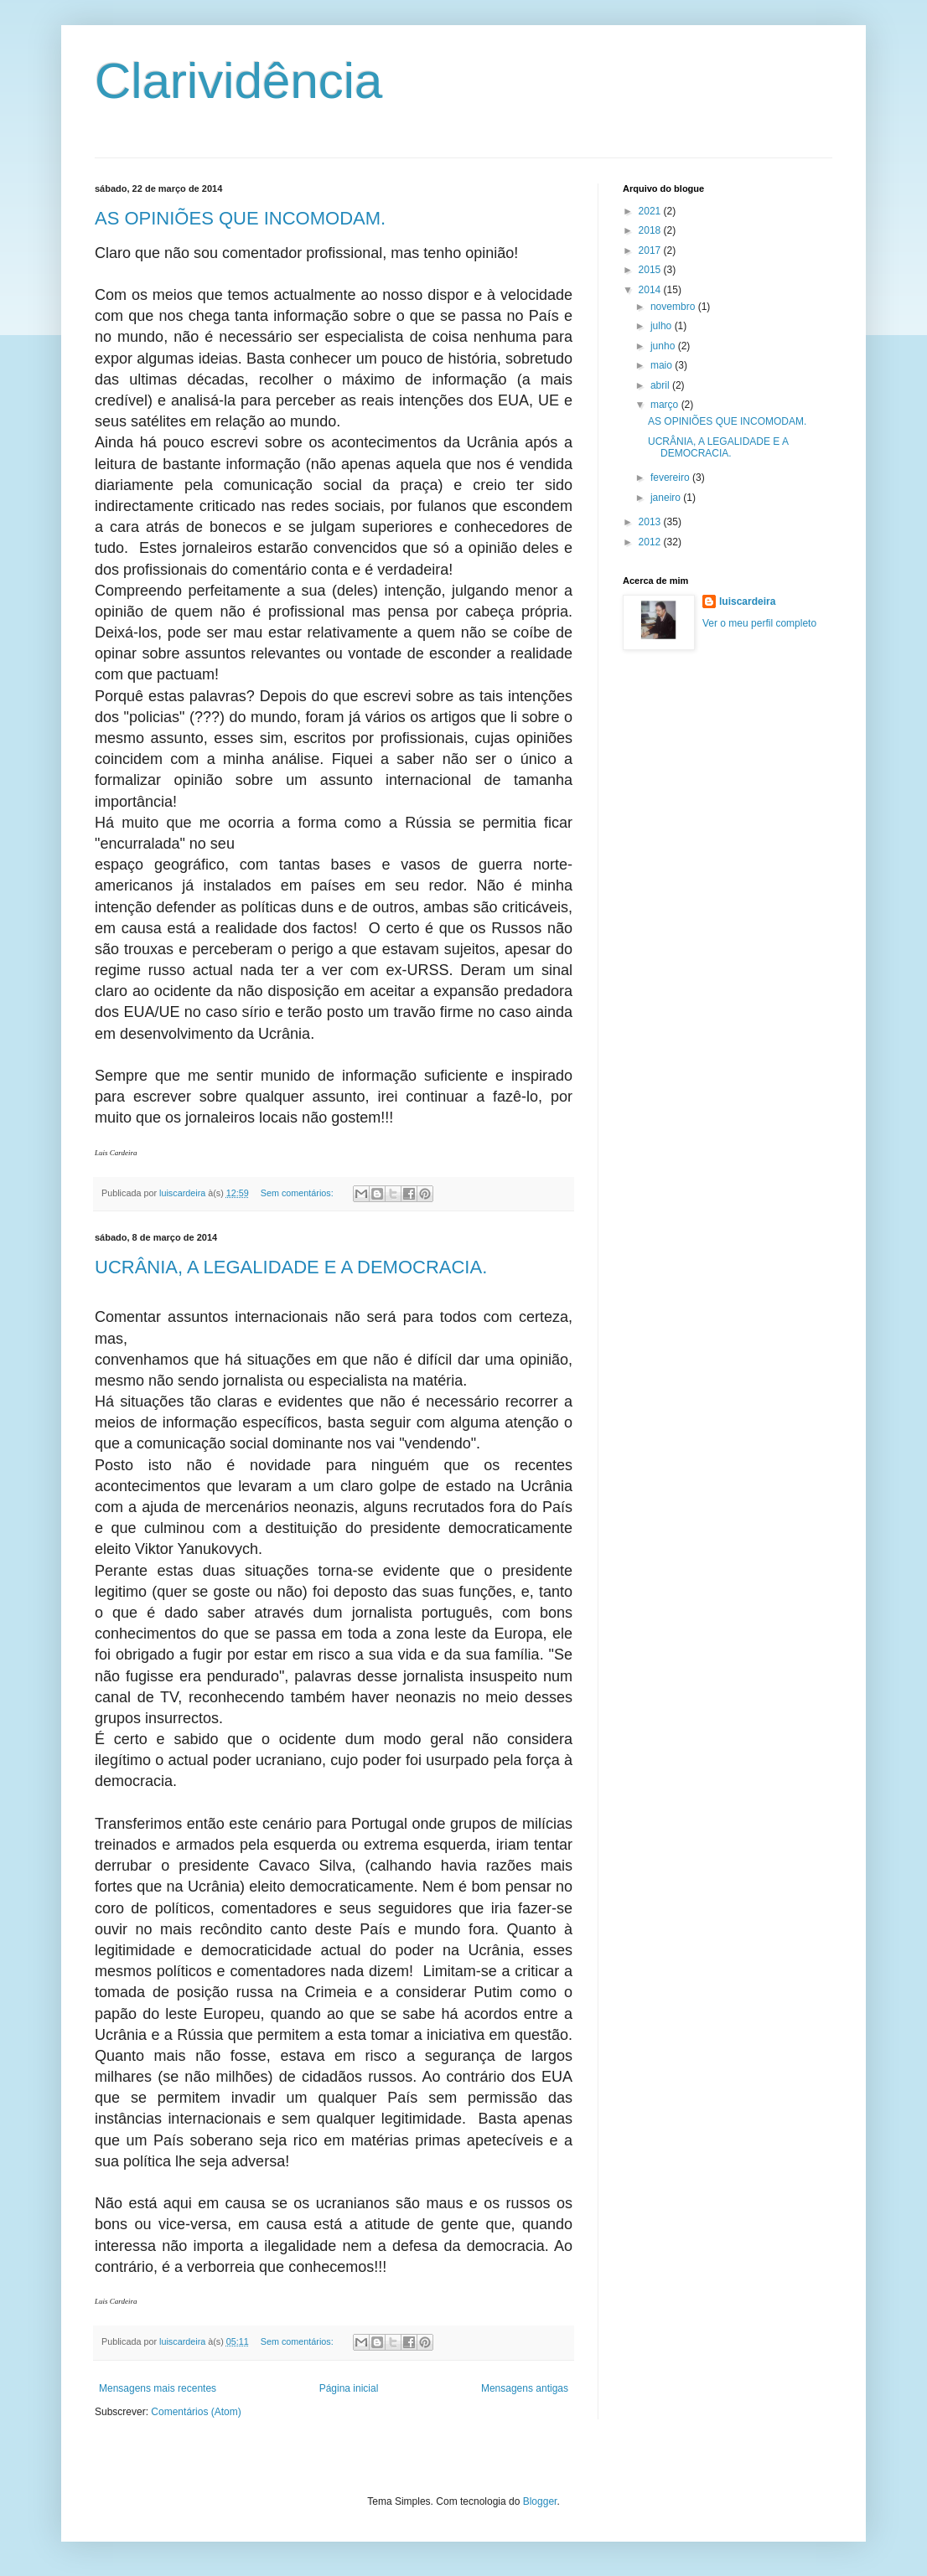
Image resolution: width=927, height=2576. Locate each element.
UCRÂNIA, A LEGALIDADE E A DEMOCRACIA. (291, 1267)
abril (661, 385)
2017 (651, 250)
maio (662, 365)
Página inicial (349, 2388)
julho (662, 326)
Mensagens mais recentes (157, 2388)
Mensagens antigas (524, 2388)
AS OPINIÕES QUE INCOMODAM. (240, 218)
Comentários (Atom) (196, 2412)
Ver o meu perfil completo (759, 623)
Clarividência (238, 81)
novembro (674, 306)
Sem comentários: (298, 1193)
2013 (651, 522)
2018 (651, 230)
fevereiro (671, 477)
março (665, 404)
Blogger (540, 2501)
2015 (651, 270)
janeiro (666, 497)
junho (664, 346)
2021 (651, 211)
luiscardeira (747, 601)
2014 (651, 290)
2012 (651, 542)
